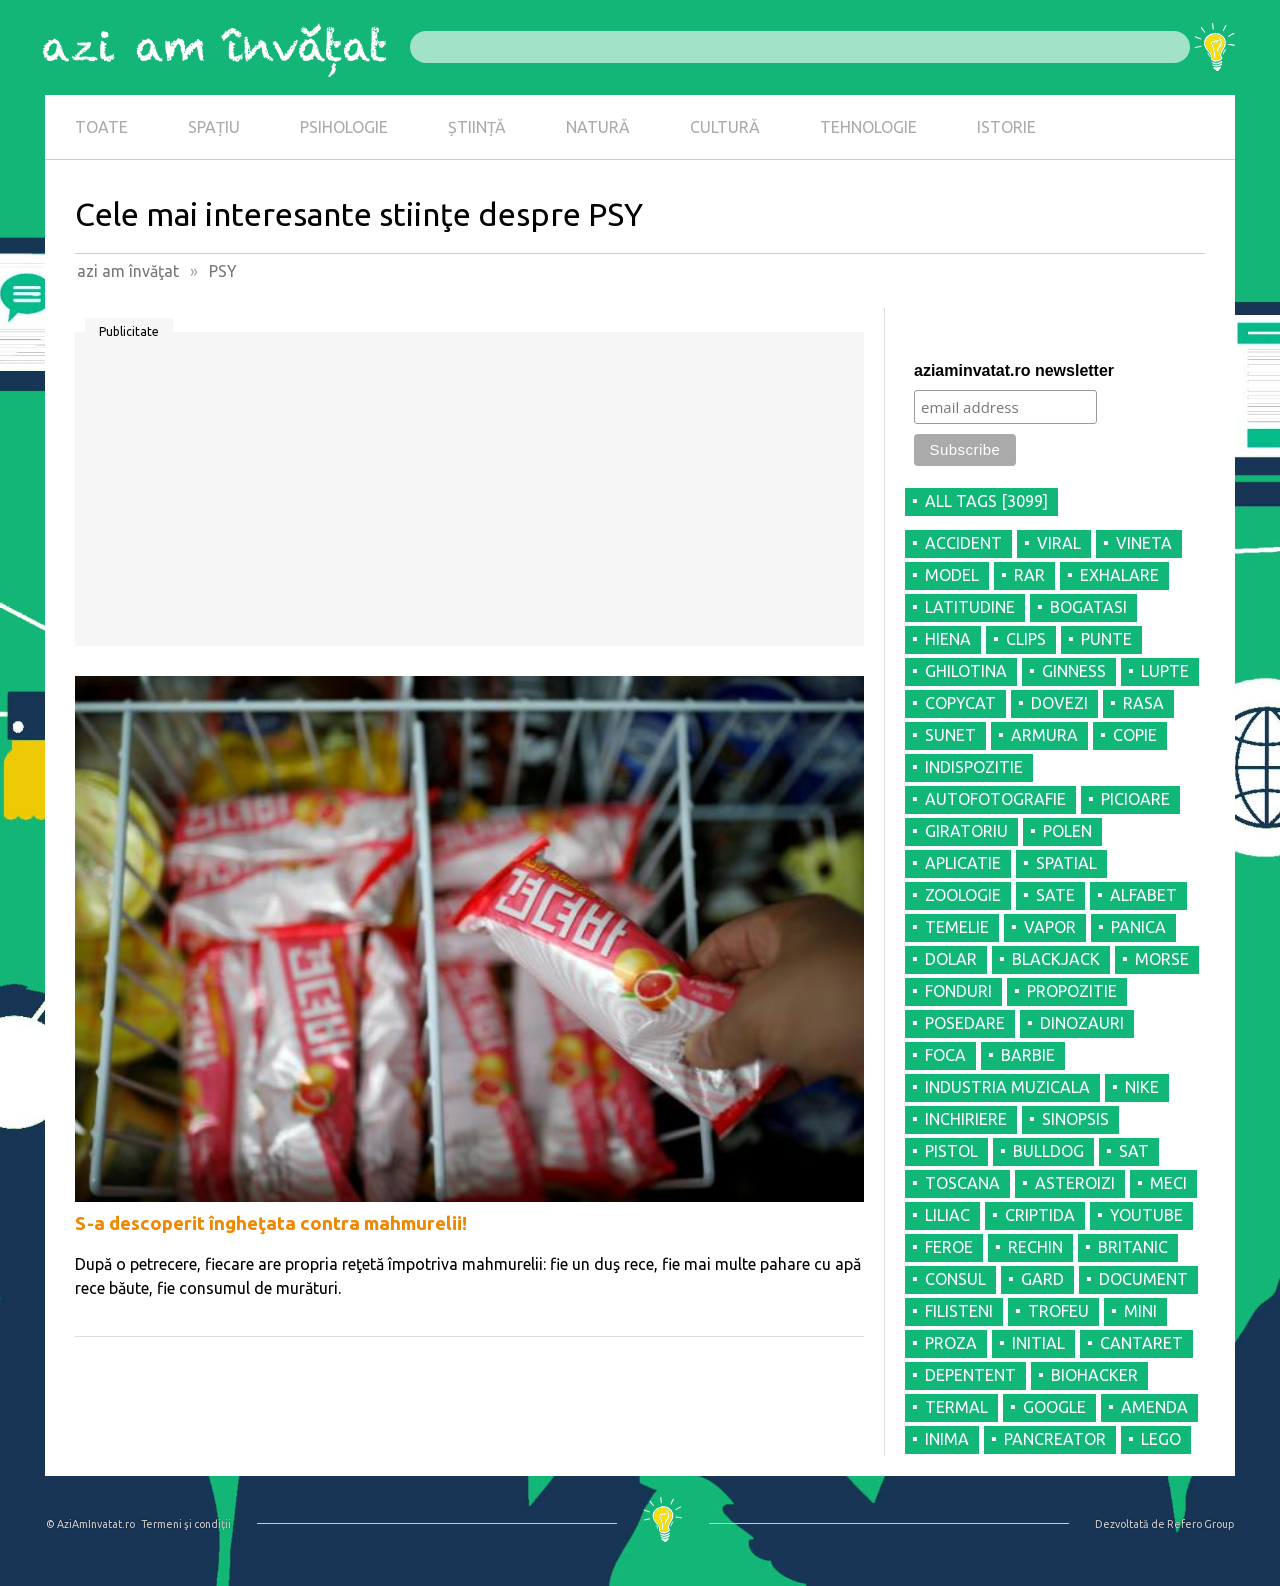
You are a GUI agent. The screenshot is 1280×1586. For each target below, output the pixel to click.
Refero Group (1200, 1524)
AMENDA (1154, 1407)
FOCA (945, 1055)
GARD (1042, 1279)
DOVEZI (1059, 703)
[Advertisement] (469, 496)
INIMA (947, 1439)
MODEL (952, 575)
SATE (1055, 895)
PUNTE (1106, 639)
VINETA (1144, 543)
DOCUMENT (1143, 1279)
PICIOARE (1135, 799)
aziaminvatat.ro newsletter (1014, 370)
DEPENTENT (970, 1375)
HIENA (948, 639)
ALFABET (1143, 895)
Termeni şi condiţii (186, 1524)
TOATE (101, 127)
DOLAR (951, 959)
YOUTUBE (1146, 1215)
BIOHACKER (1094, 1375)
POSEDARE (965, 1023)
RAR (1029, 575)
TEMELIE (957, 927)
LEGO (1161, 1439)
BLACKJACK (1056, 959)
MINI (1140, 1311)
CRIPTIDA (1040, 1215)
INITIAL (1038, 1343)
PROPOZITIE (1072, 991)
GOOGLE (1054, 1407)
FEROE (949, 1247)
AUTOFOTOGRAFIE (995, 799)
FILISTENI (959, 1311)
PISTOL (951, 1151)
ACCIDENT (963, 543)
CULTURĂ (725, 127)
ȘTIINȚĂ (477, 127)
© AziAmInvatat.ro (90, 1524)
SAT (1134, 1151)
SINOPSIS (1075, 1119)
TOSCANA (962, 1183)
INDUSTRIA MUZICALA (1007, 1087)
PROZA (951, 1343)
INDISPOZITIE (974, 767)
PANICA (1138, 927)
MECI (1168, 1183)
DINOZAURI (1082, 1023)
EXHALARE (1119, 575)
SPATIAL (1066, 863)
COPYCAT (960, 703)
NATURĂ (598, 127)
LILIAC (947, 1215)
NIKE (1142, 1087)
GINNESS (1074, 671)
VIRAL (1059, 543)
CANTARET (1141, 1343)
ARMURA (1044, 735)
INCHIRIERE (966, 1119)
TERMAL (956, 1407)
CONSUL (955, 1279)
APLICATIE (963, 863)
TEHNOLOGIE (868, 127)
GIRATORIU (966, 831)
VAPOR (1050, 927)
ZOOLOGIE (963, 895)
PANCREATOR (1055, 1439)
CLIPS (1026, 639)
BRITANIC (1133, 1247)
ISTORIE (1006, 127)
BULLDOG (1048, 1151)
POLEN (1067, 831)
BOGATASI (1088, 607)
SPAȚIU (214, 127)
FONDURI (958, 991)
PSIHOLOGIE (344, 127)
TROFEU (1058, 1311)
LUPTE (1165, 671)
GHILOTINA (966, 671)
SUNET (950, 735)
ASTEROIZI (1075, 1183)
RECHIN (1035, 1247)
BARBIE (1028, 1055)
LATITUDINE (970, 607)
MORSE (1162, 959)
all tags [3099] (986, 501)
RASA (1143, 703)
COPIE (1135, 735)
